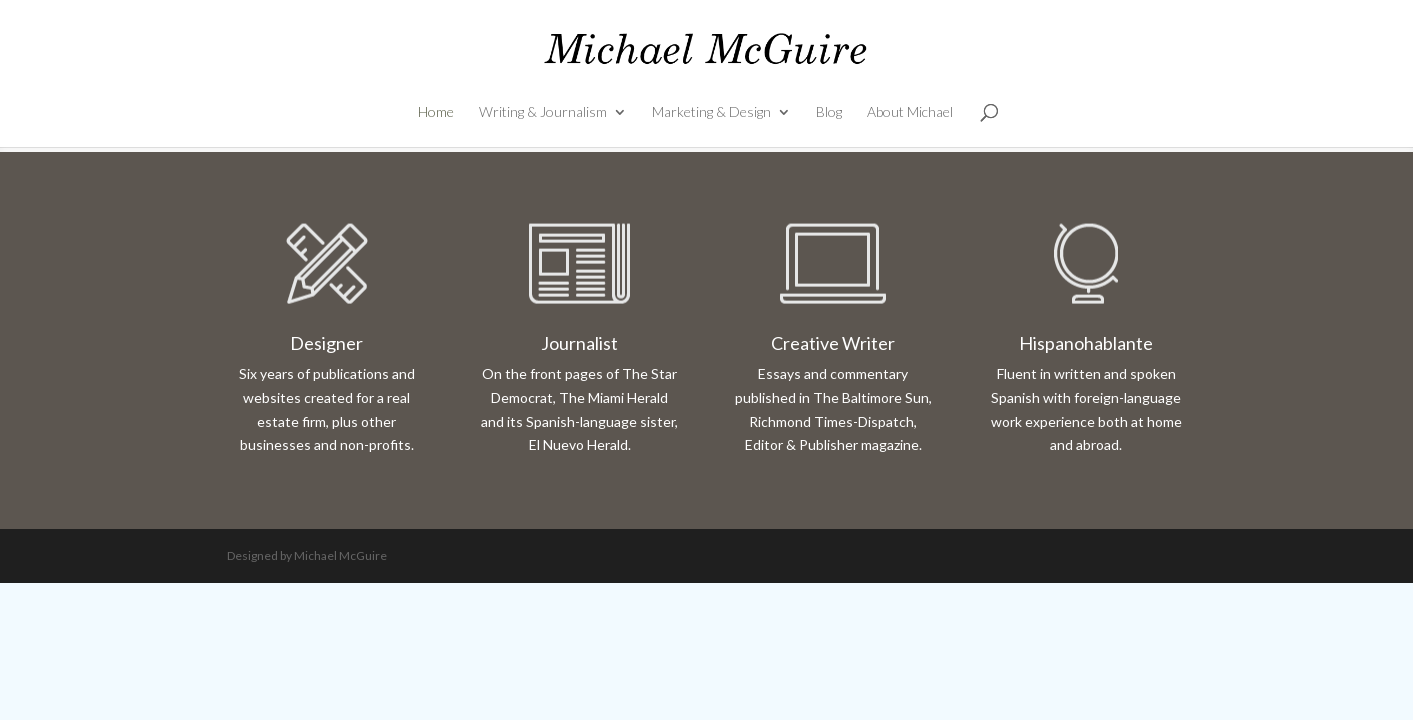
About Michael (910, 112)
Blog (829, 112)
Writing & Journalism (543, 112)
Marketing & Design (711, 112)
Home (436, 112)
